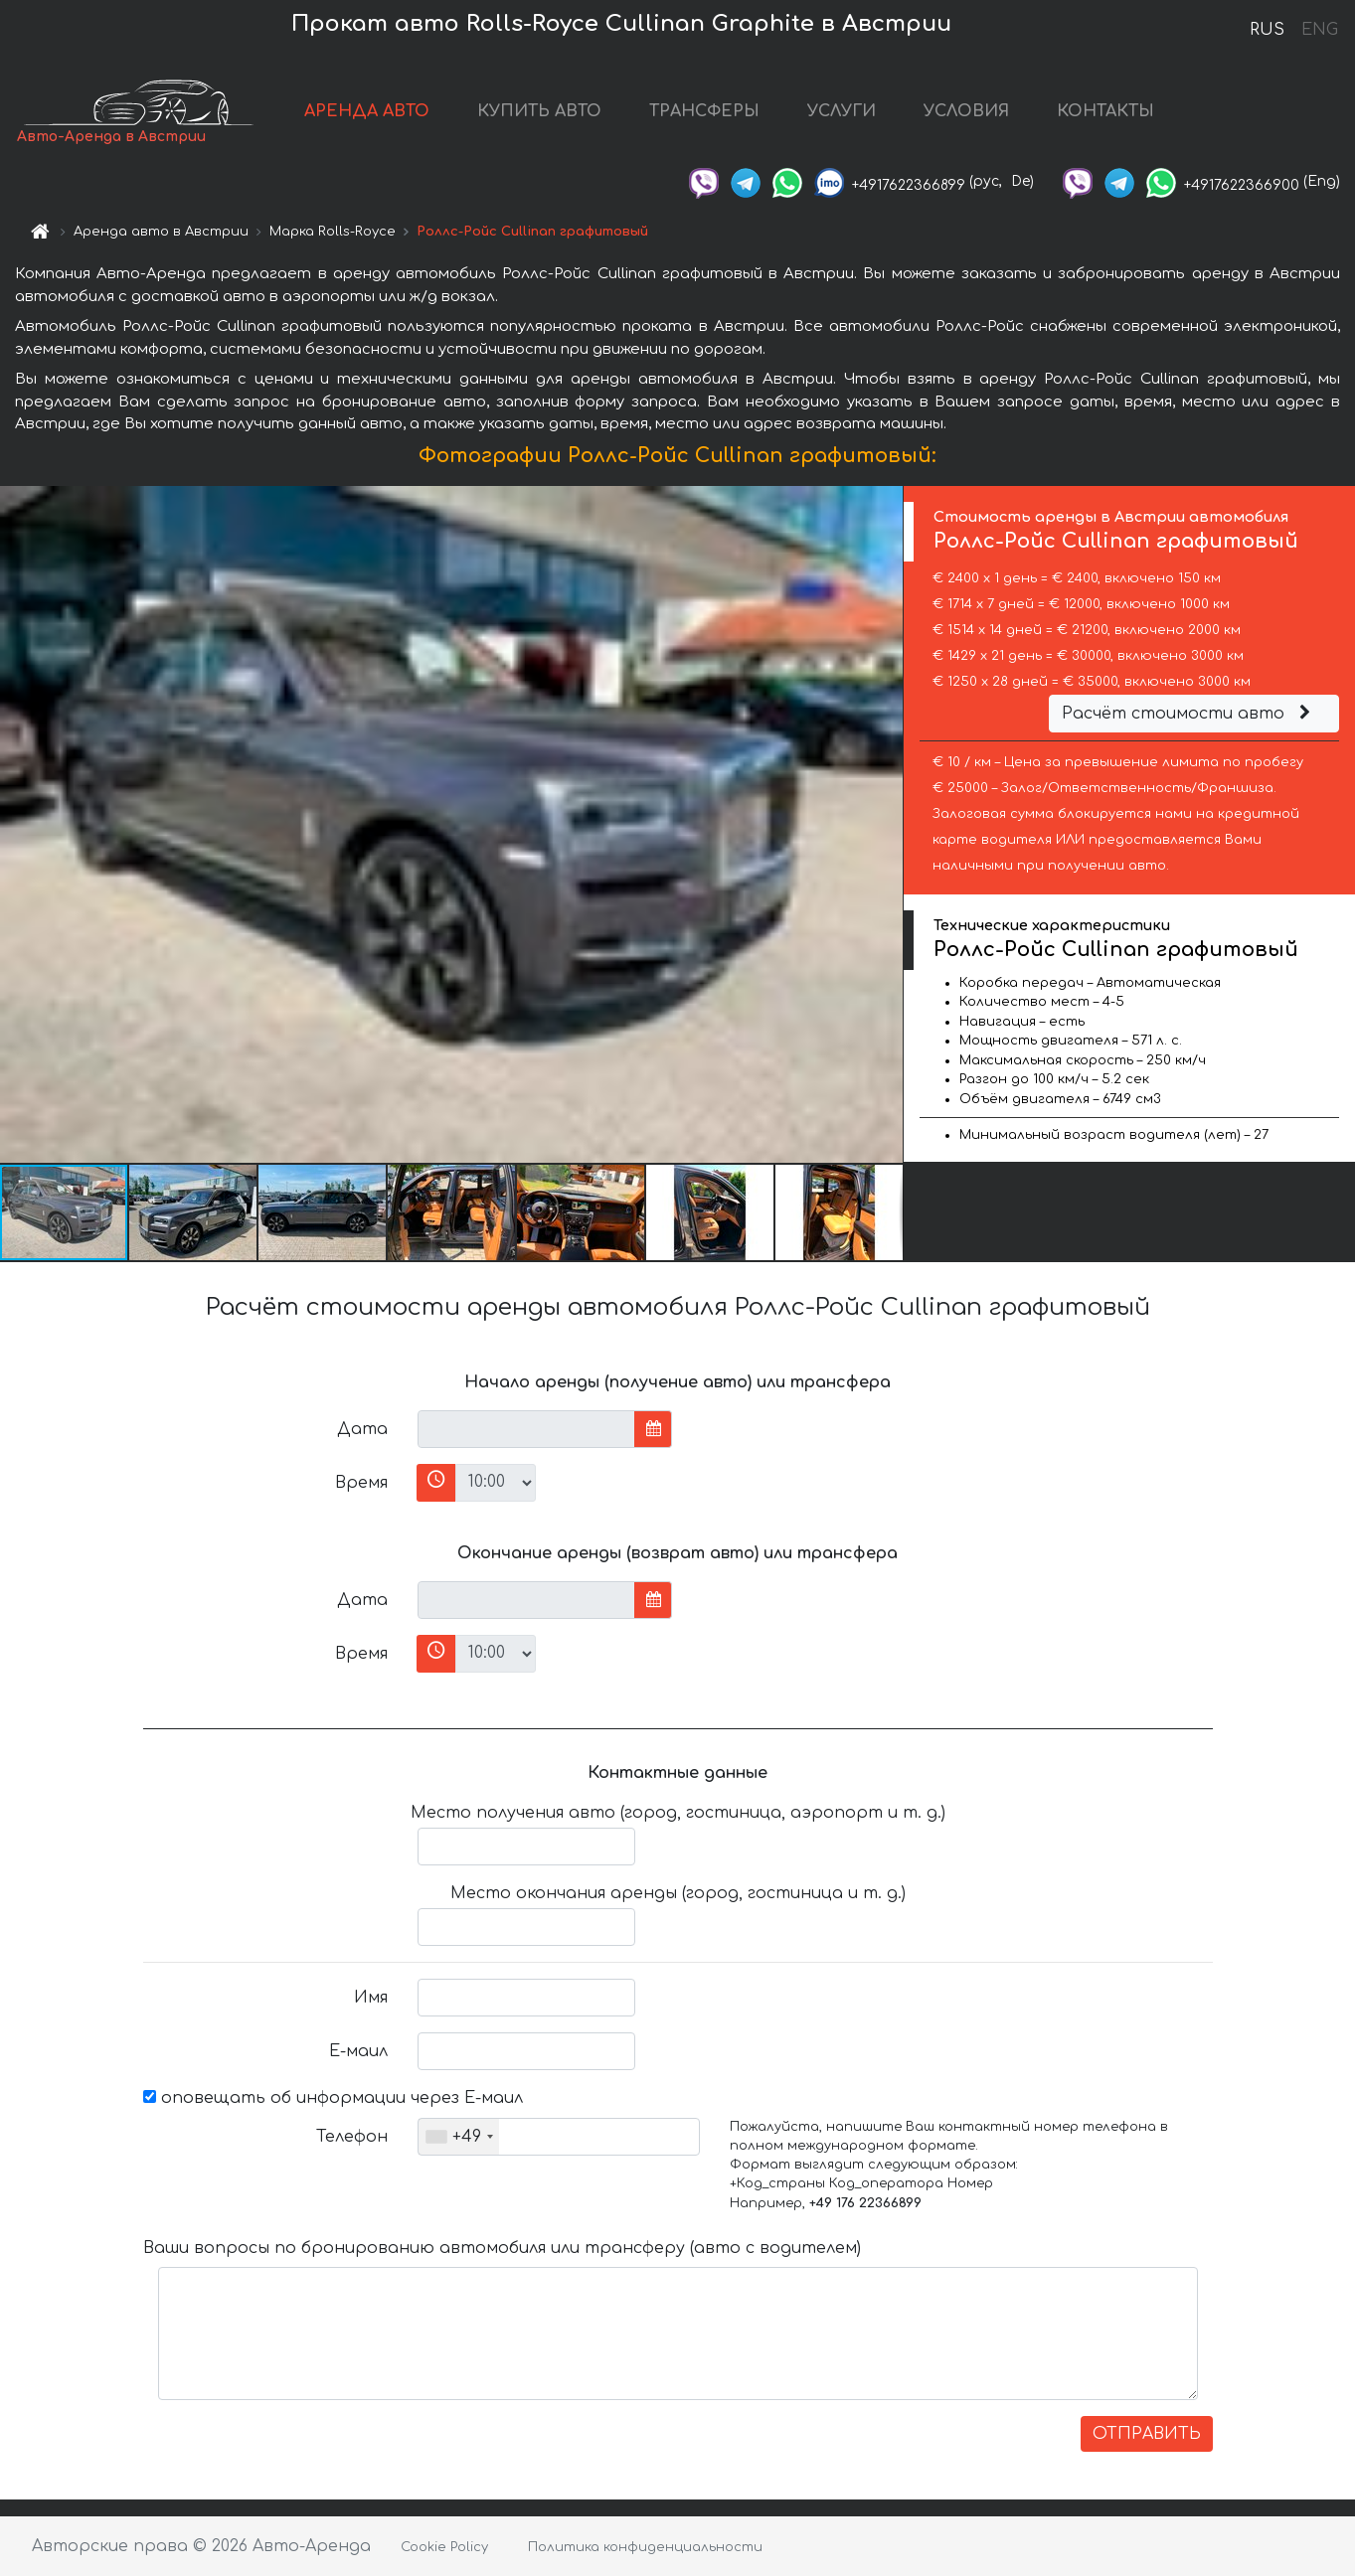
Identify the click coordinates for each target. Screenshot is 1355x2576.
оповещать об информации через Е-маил (333, 2098)
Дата (362, 1429)
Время (361, 1483)
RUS (1267, 30)
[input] (526, 1429)
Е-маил (358, 2051)
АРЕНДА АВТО (366, 111)
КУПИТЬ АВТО (539, 111)
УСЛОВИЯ (966, 111)
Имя (371, 1998)
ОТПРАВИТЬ (1147, 2434)
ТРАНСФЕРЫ (704, 111)
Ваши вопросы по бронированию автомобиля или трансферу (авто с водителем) (502, 2248)
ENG (1319, 30)
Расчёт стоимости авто (1189, 714)
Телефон (352, 2137)
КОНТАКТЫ (1105, 111)
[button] (886, 824)
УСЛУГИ (841, 111)
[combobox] (459, 2137)
